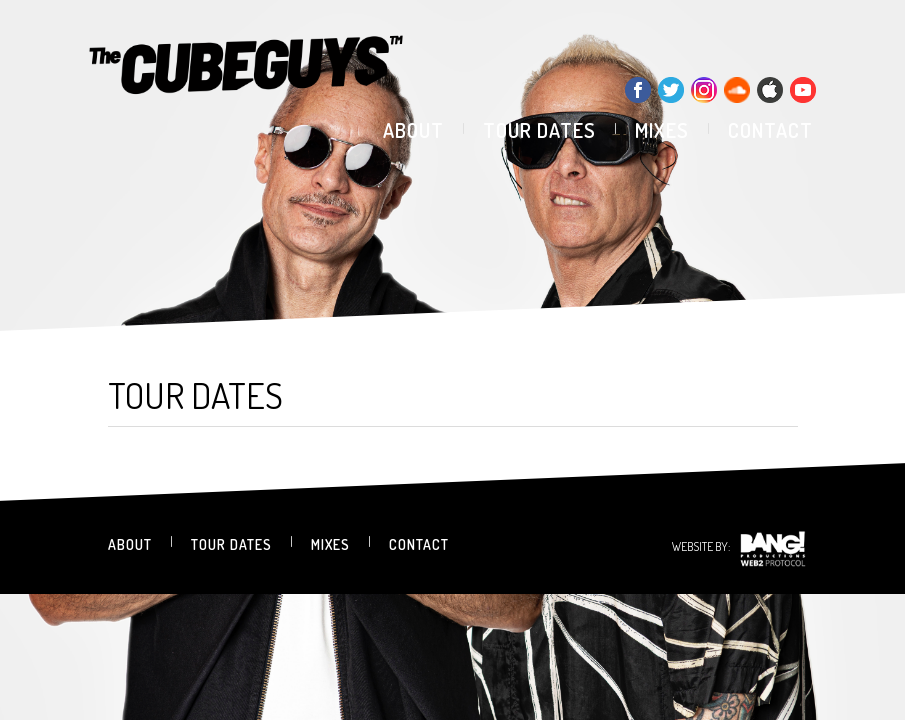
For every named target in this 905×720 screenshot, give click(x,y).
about (413, 130)
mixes (662, 130)
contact (770, 130)
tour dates (539, 130)
